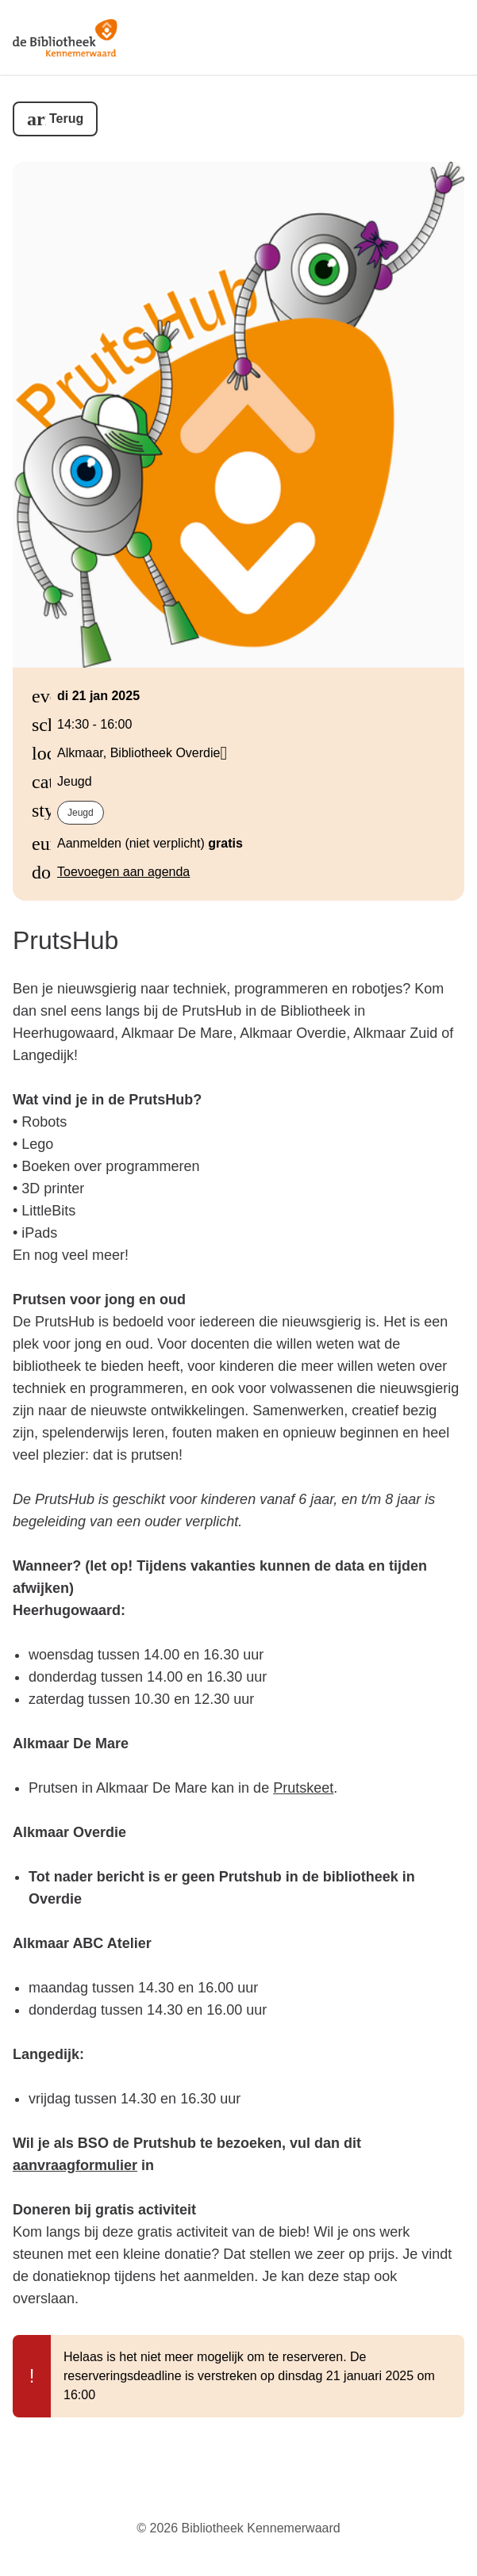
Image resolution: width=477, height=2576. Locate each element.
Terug (66, 118)
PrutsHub (65, 940)
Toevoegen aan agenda (123, 871)
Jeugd (80, 812)
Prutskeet (303, 1788)
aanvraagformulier (75, 2165)
